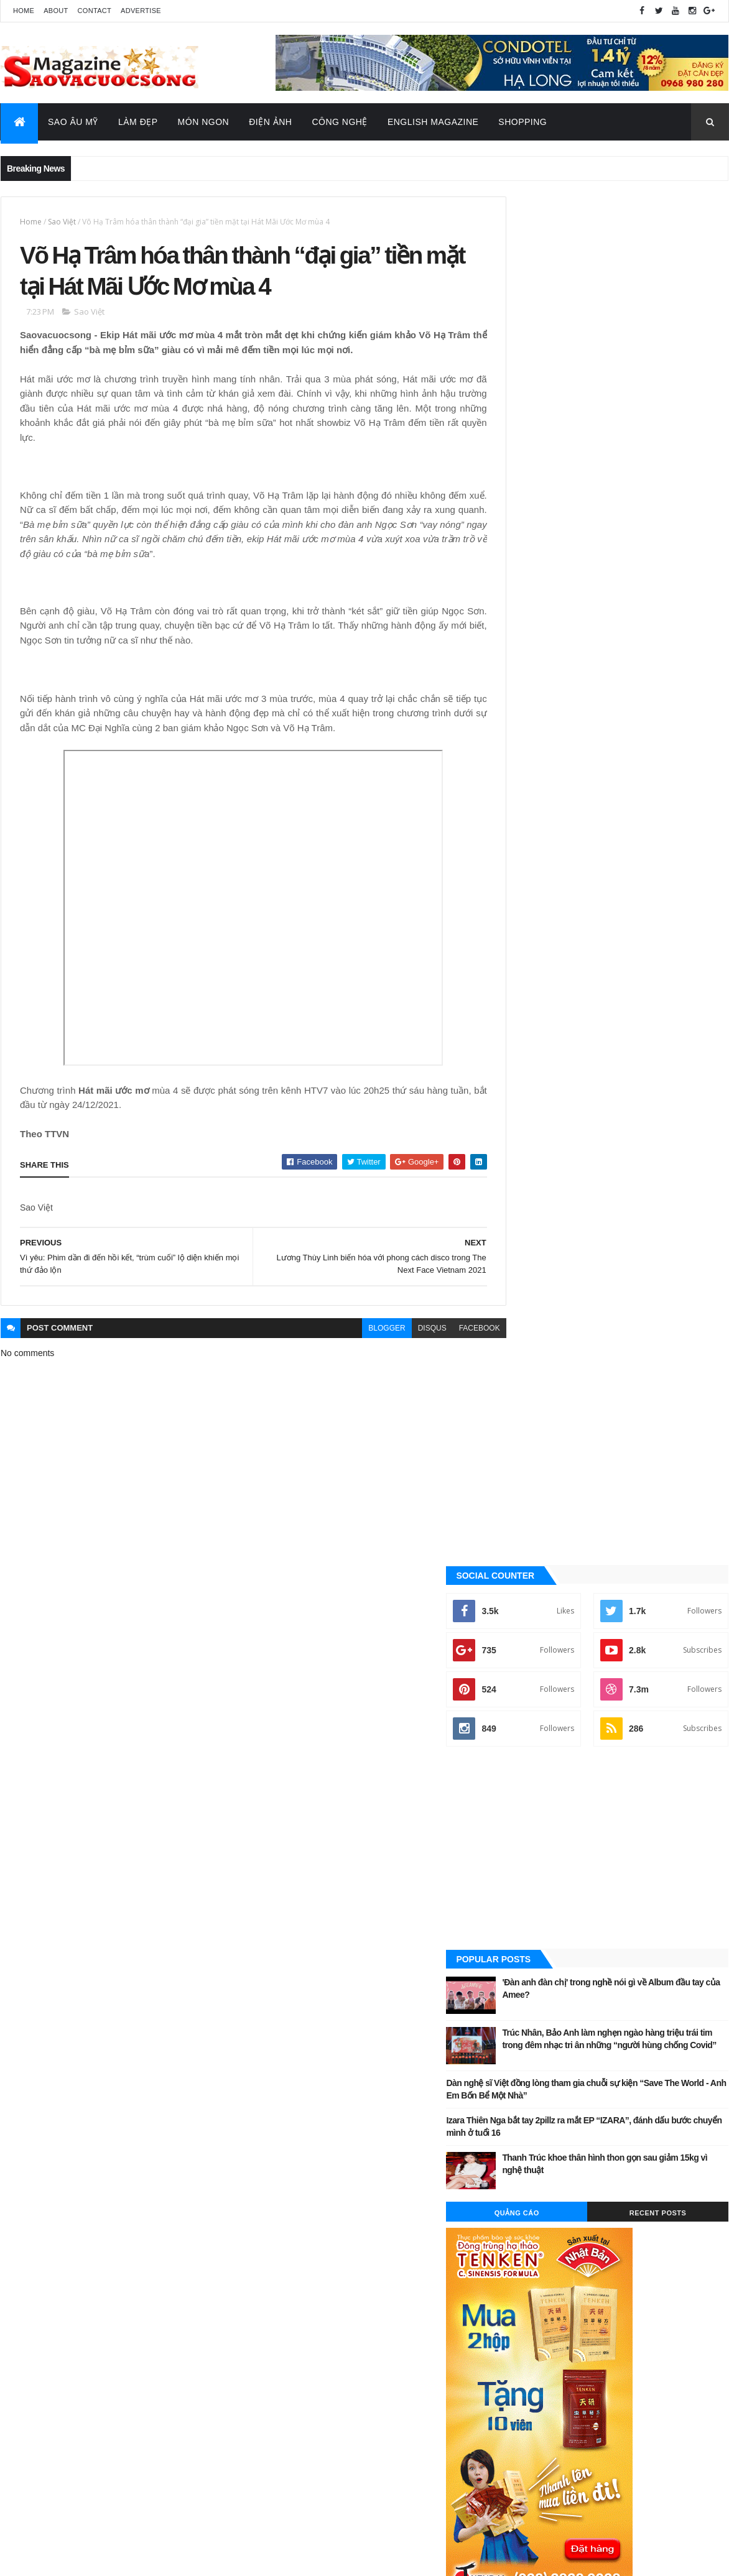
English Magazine (433, 122)
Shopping (522, 122)
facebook (451, 1331)
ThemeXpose (63, 2558)
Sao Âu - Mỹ (533, 1408)
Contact (94, 10)
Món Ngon (204, 122)
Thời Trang (533, 1471)
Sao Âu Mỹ (73, 122)
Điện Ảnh (270, 122)
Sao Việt (62, 221)
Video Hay (530, 1513)
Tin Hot (525, 1492)
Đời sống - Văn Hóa (547, 1345)
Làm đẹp (526, 1387)
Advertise (141, 10)
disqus (404, 1331)
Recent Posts (672, 844)
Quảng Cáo (559, 844)
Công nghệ (533, 1303)
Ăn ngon (528, 1282)
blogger (359, 1331)
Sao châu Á (533, 1429)
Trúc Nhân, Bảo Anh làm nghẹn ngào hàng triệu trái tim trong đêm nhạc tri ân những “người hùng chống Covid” (640, 676)
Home (23, 10)
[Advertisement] (615, 481)
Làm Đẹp (138, 122)
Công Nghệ (340, 122)
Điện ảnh (528, 1324)
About (56, 10)
